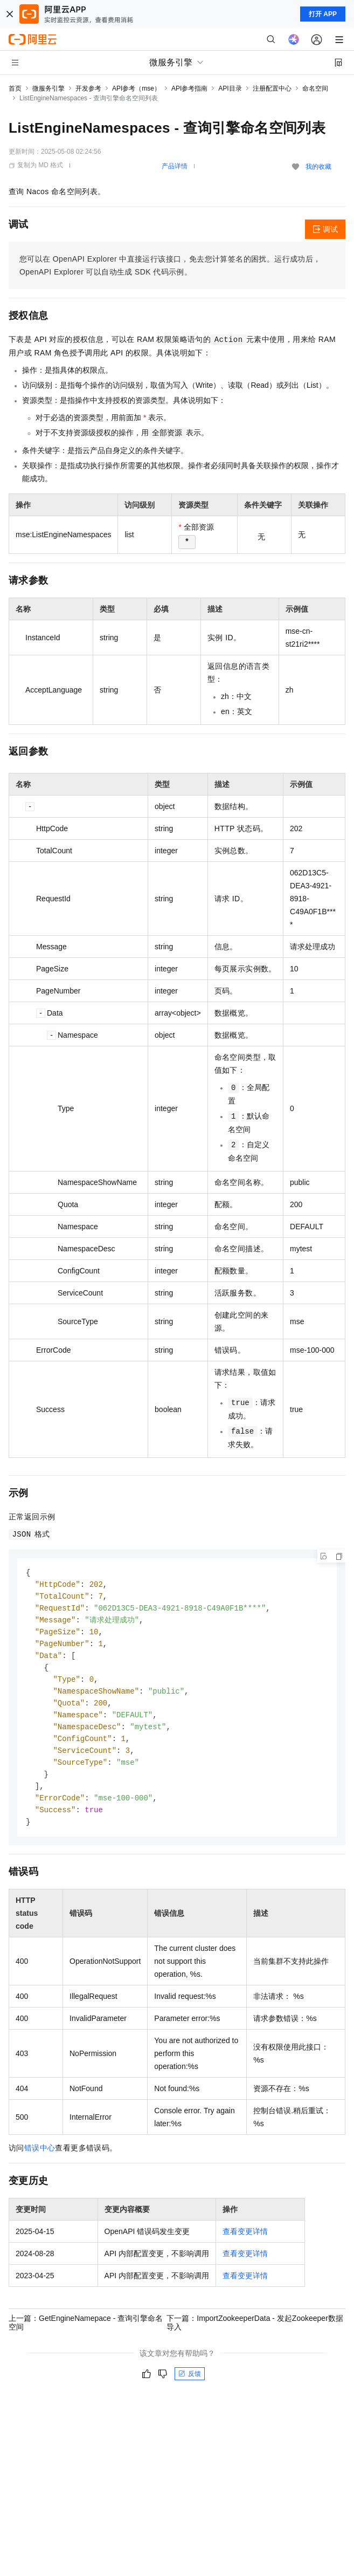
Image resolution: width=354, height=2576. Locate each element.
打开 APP (323, 14)
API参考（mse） (136, 88)
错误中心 (39, 2159)
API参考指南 (189, 88)
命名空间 (315, 88)
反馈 (189, 2385)
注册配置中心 (272, 88)
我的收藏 (318, 166)
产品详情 (175, 166)
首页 (15, 88)
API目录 (229, 88)
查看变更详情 (245, 2243)
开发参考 (88, 88)
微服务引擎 (48, 88)
